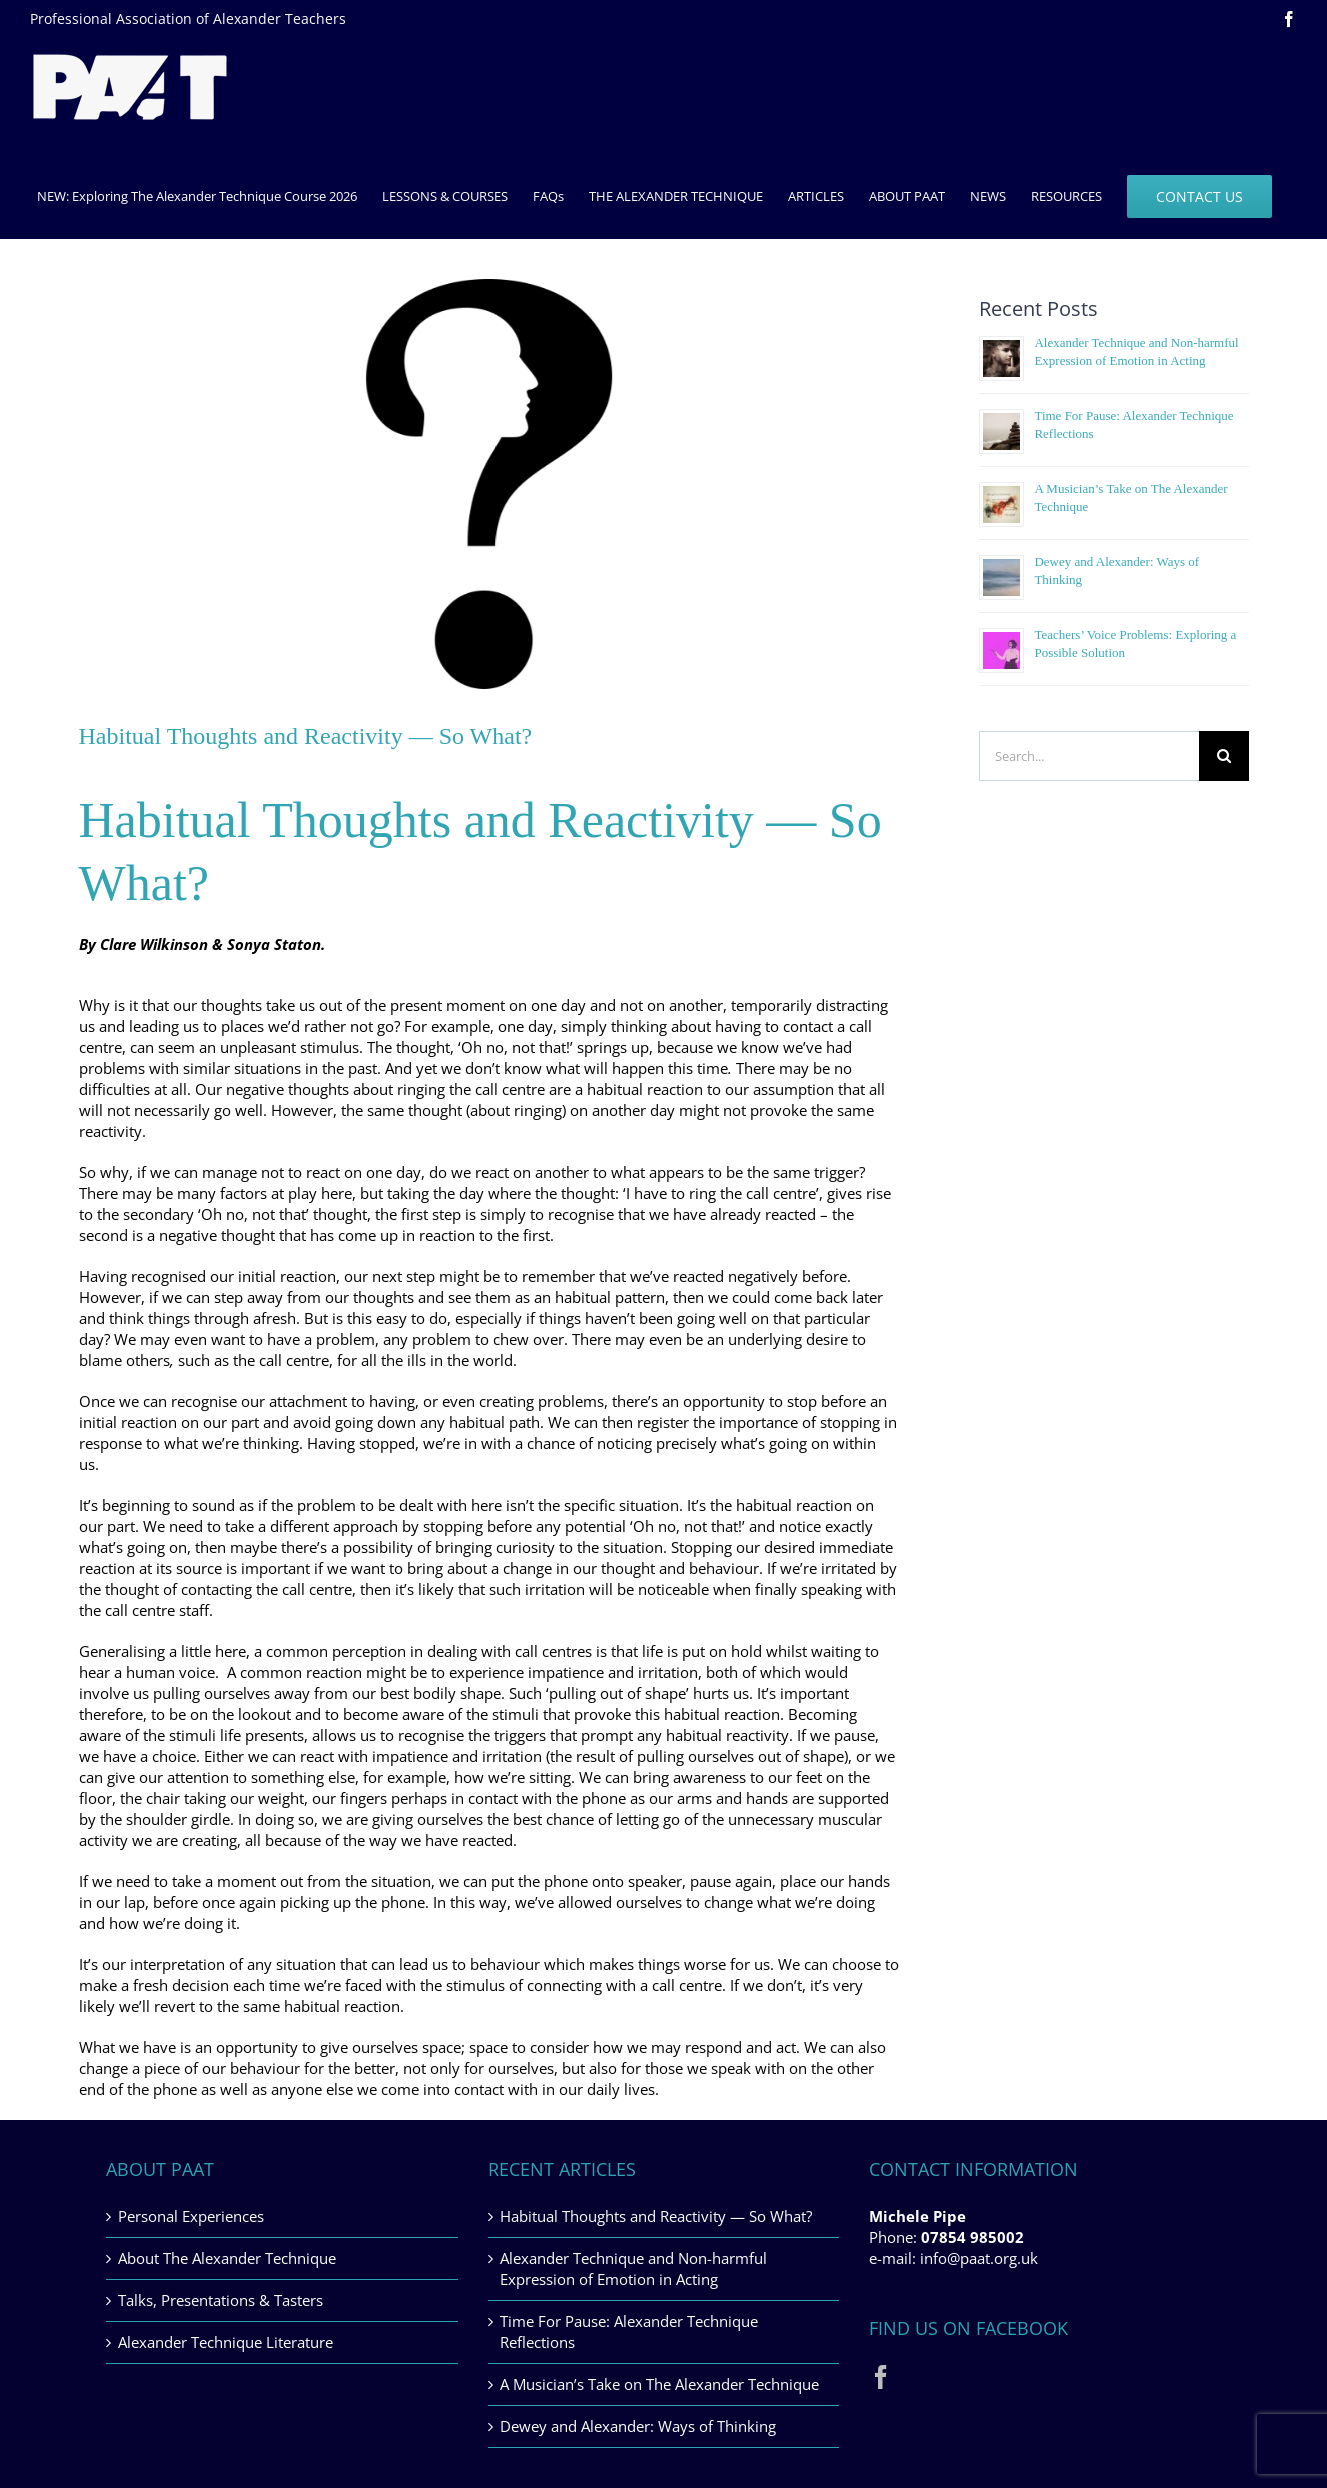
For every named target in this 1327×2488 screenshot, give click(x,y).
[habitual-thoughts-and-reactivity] (489, 484)
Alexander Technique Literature (225, 2342)
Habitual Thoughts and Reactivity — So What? (656, 2216)
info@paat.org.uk (979, 2258)
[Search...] (1088, 756)
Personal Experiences (191, 2216)
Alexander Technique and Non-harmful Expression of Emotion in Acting (633, 2268)
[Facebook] (881, 2377)
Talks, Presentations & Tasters (220, 2300)
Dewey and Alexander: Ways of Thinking (638, 2426)
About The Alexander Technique (227, 2258)
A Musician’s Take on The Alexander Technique (659, 2384)
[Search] (1224, 756)
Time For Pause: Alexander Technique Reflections (629, 2331)
